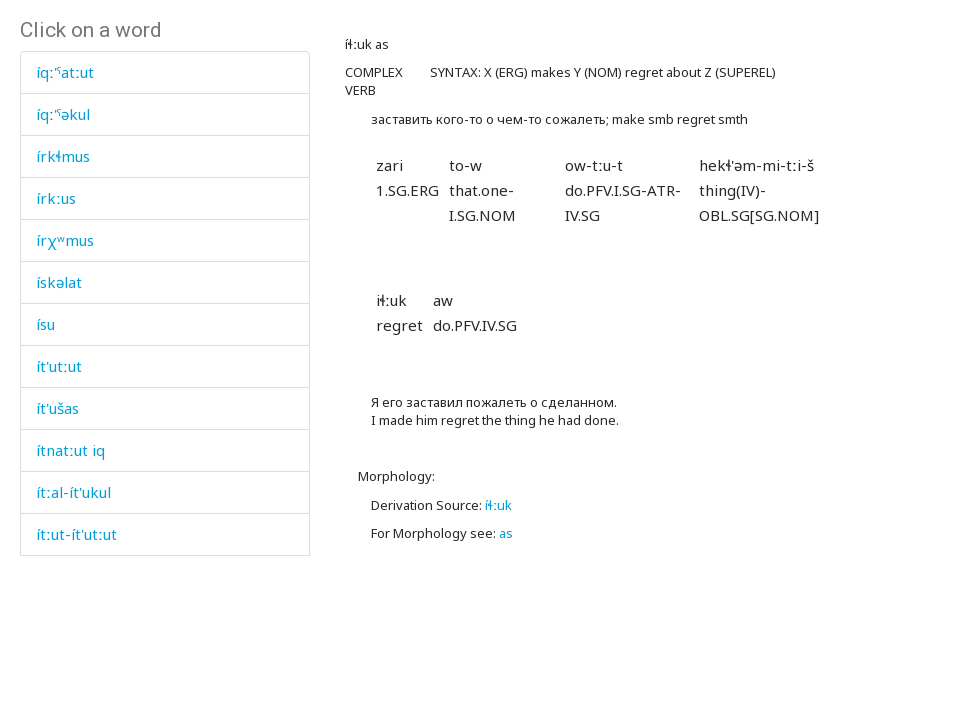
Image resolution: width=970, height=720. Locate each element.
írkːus (56, 198)
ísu (45, 324)
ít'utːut (59, 366)
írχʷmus (65, 240)
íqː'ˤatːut (65, 72)
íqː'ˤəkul (63, 114)
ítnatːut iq (70, 450)
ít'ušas (57, 408)
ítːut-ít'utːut (76, 534)
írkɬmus (63, 156)
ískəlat (59, 282)
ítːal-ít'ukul (73, 492)
